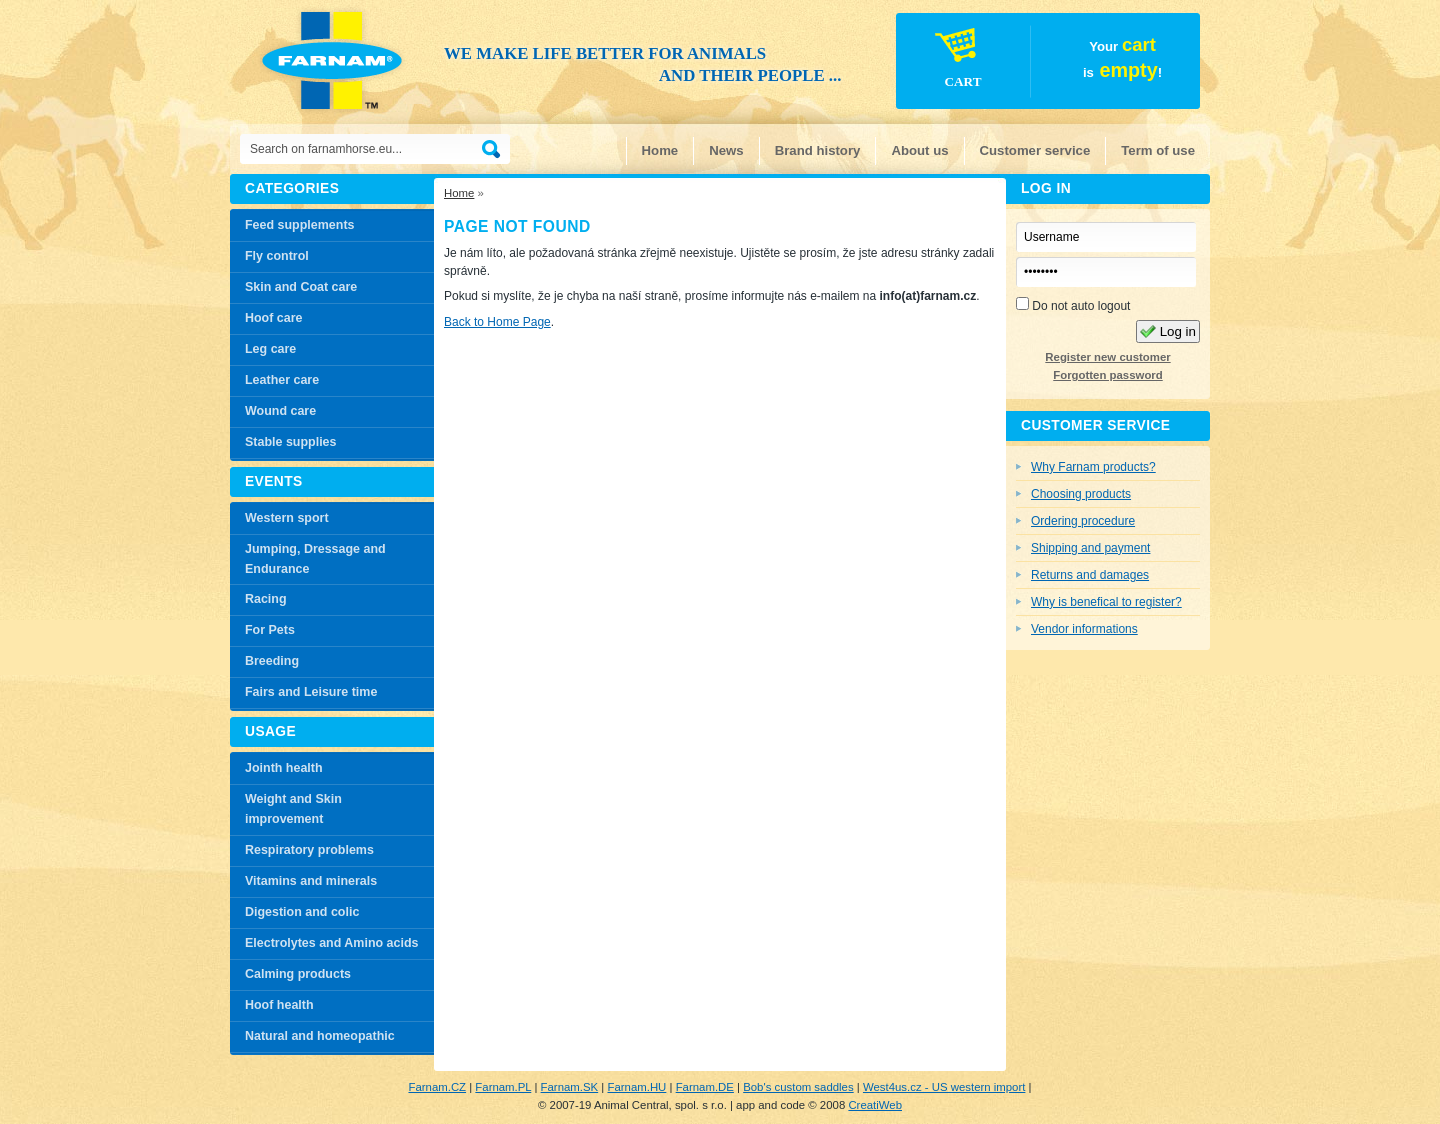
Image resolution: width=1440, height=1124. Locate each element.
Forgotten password (1107, 375)
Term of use (1158, 150)
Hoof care (274, 318)
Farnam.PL (503, 1087)
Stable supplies (290, 442)
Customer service (1035, 150)
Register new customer (1107, 357)
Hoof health (279, 1005)
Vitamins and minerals (311, 881)
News (726, 150)
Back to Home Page (497, 322)
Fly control (277, 256)
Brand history (818, 150)
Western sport (287, 518)
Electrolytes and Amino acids (331, 943)
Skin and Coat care (301, 287)
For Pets (270, 630)
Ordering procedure (1083, 521)
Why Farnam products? (1093, 467)
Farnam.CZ (437, 1087)
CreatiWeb (875, 1105)
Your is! (1030, 64)
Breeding (272, 661)
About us (919, 150)
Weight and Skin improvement (293, 809)
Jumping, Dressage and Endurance (315, 559)
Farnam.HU (636, 1087)
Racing (266, 599)
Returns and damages (1090, 575)
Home (660, 150)
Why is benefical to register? (1106, 602)
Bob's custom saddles (798, 1087)
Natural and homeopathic (320, 1036)
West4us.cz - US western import (944, 1087)
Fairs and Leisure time (311, 692)
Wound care (280, 411)
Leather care (282, 380)
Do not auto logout (1073, 305)
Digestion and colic (302, 912)
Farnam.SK (570, 1087)
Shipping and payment (1090, 548)
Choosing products (1081, 494)
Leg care (270, 349)
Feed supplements (299, 225)
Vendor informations (1084, 629)
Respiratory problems (309, 850)
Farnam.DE (705, 1087)
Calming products (298, 974)
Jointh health (284, 768)
